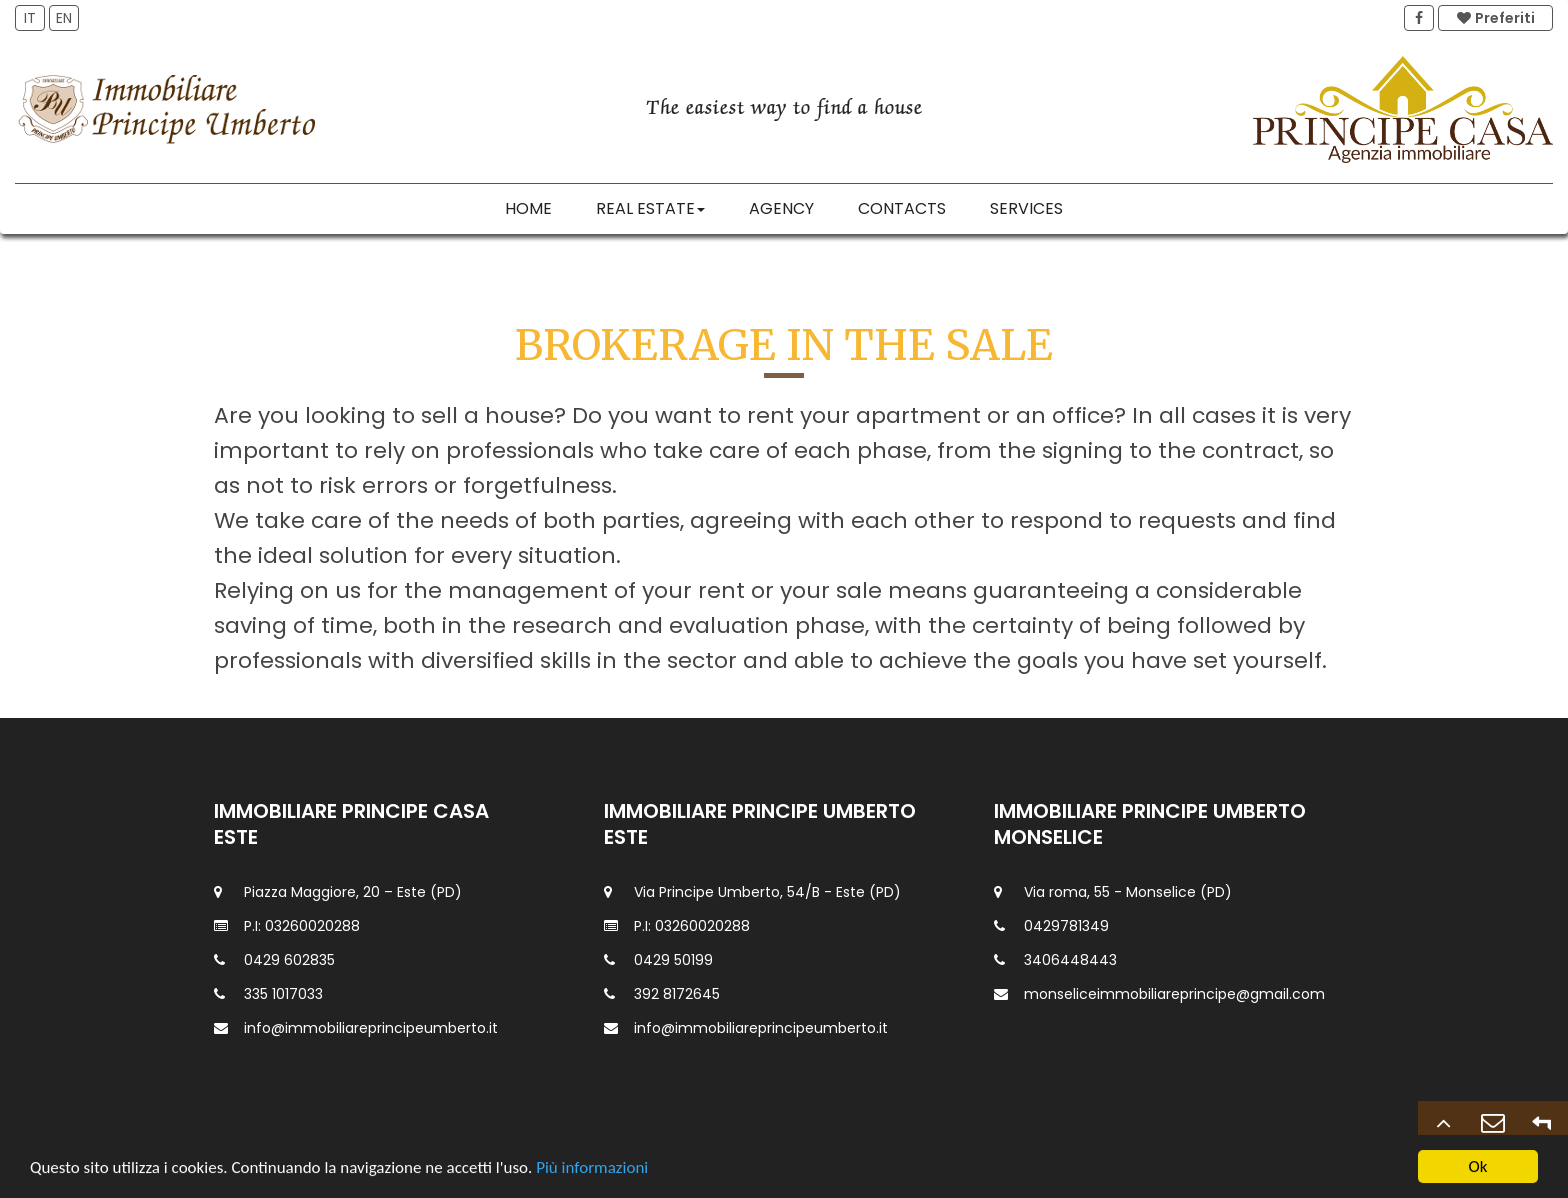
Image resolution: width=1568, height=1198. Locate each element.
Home (528, 208)
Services (1026, 208)
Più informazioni (592, 1169)
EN (64, 18)
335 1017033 (283, 994)
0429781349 (1066, 926)
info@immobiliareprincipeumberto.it (371, 1028)
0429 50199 (673, 960)
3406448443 (1070, 960)
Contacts (902, 208)
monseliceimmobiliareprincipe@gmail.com (1174, 994)
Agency (781, 208)
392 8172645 (677, 994)
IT (30, 18)
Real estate (650, 208)
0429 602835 (289, 960)
